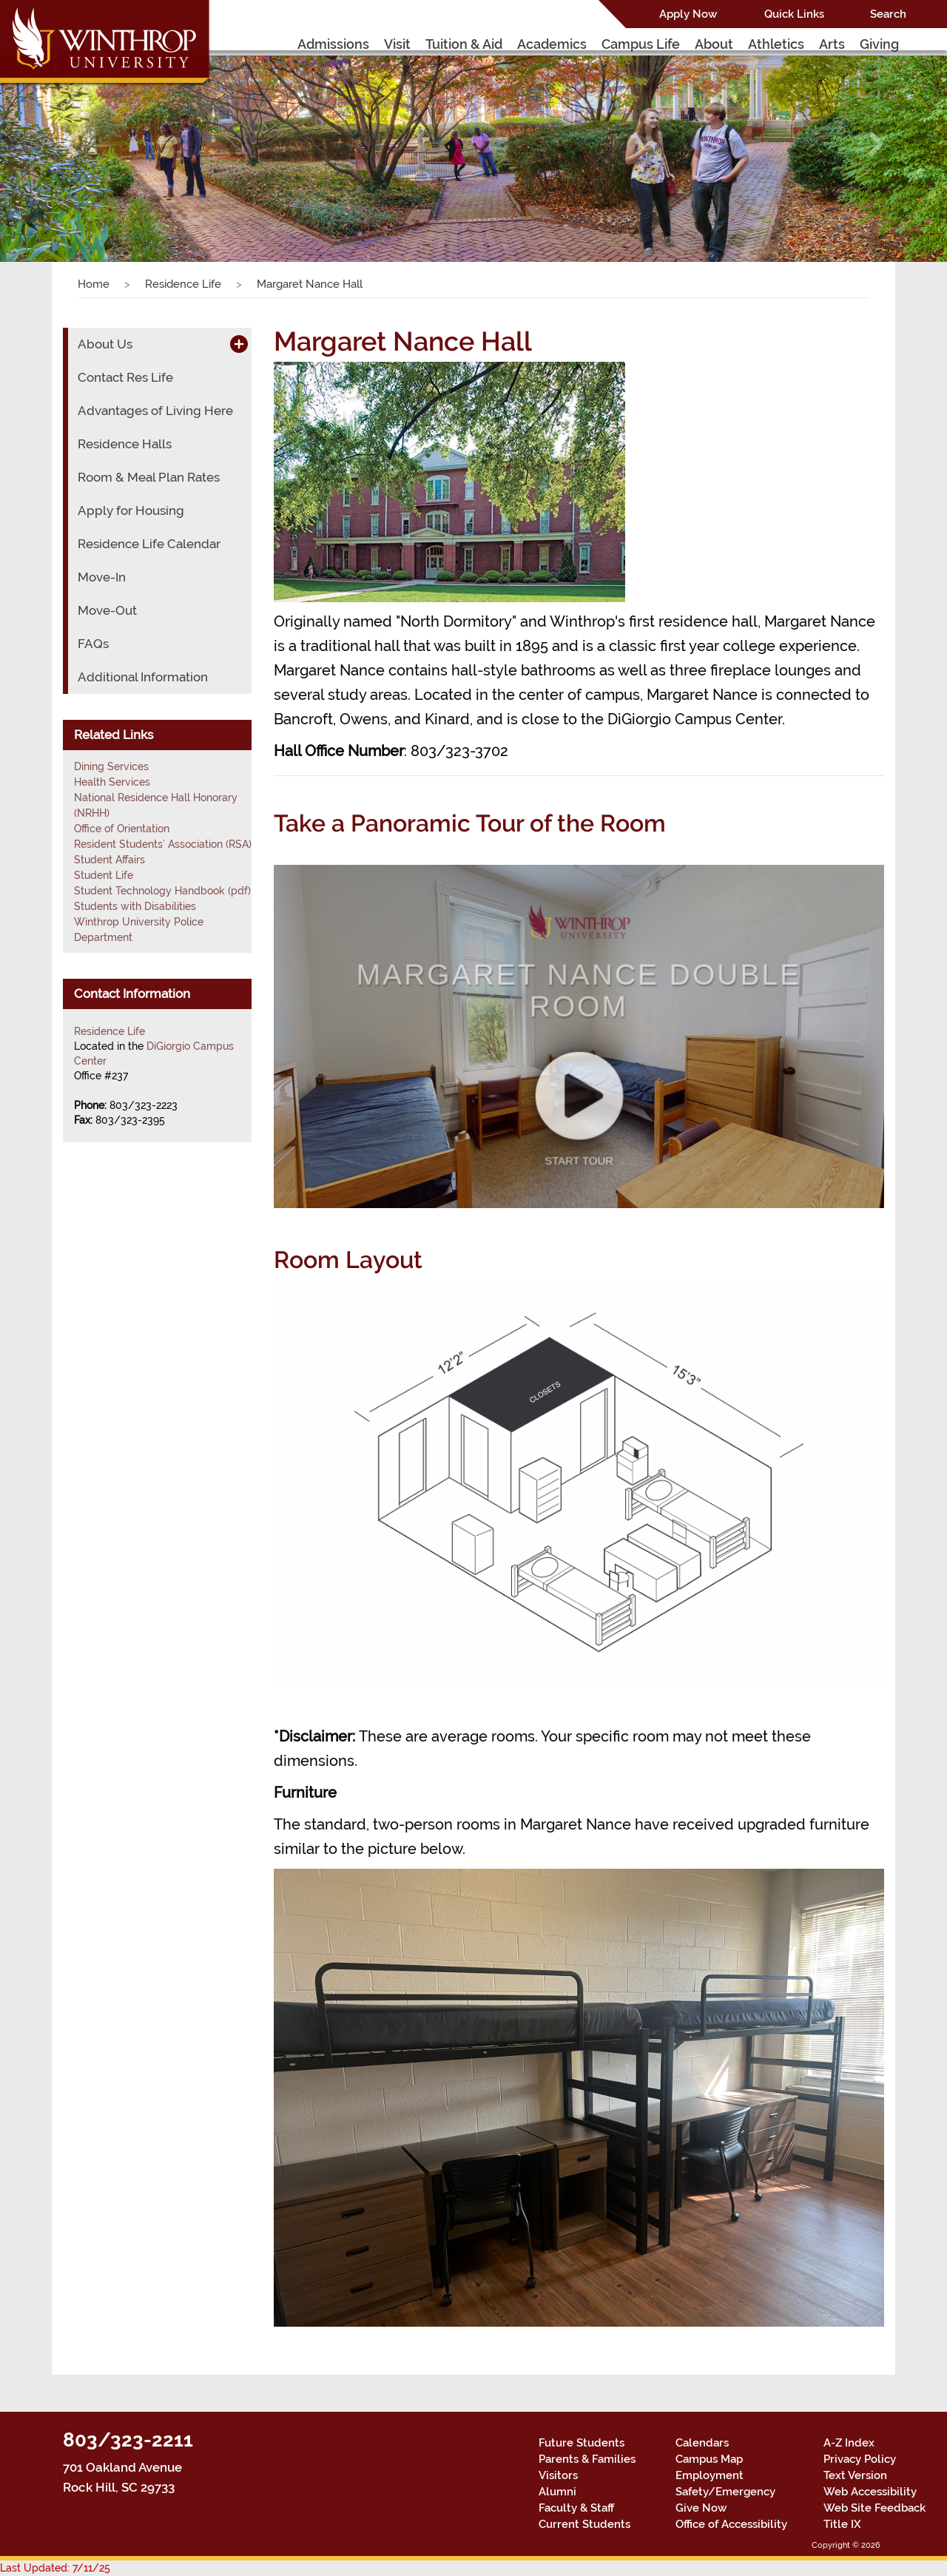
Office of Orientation (121, 828)
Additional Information (143, 677)
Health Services (112, 782)
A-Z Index (848, 2442)
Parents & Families (587, 2459)
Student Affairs (109, 860)
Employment (709, 2475)
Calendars (702, 2442)
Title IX (842, 2524)
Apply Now (688, 14)
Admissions (333, 44)
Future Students (581, 2442)
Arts (832, 44)
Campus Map (709, 2459)
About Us (105, 344)
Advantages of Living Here (155, 410)
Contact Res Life (125, 377)
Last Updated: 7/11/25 (55, 2568)
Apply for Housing (131, 510)
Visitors (558, 2475)
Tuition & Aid (463, 44)
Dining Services (111, 766)
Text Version (855, 2475)
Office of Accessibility (731, 2524)
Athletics (776, 44)
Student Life (103, 875)
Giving (879, 44)
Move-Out (107, 610)
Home (93, 284)
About (714, 44)
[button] (71, 144)
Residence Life (183, 284)
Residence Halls (125, 443)
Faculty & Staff (576, 2508)
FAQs (93, 643)
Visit (397, 44)
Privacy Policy (859, 2459)
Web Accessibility (870, 2491)
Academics (552, 44)
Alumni (557, 2491)
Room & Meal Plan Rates (149, 477)
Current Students (584, 2524)
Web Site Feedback (874, 2508)
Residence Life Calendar (149, 543)
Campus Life (640, 44)
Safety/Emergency (725, 2491)
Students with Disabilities (135, 906)
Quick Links (794, 14)
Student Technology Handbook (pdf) (162, 891)
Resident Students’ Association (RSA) (163, 844)
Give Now (701, 2508)
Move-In (102, 577)
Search (888, 14)
